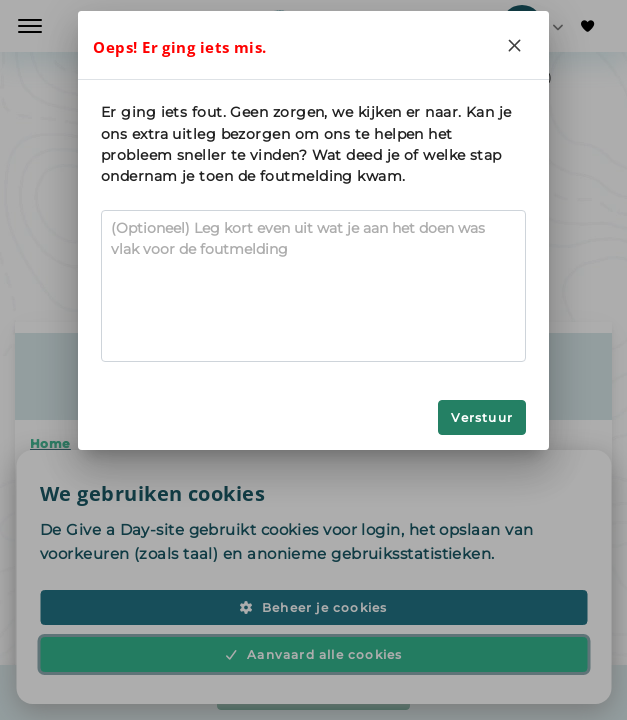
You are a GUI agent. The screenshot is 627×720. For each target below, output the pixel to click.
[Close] (515, 45)
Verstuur (482, 417)
